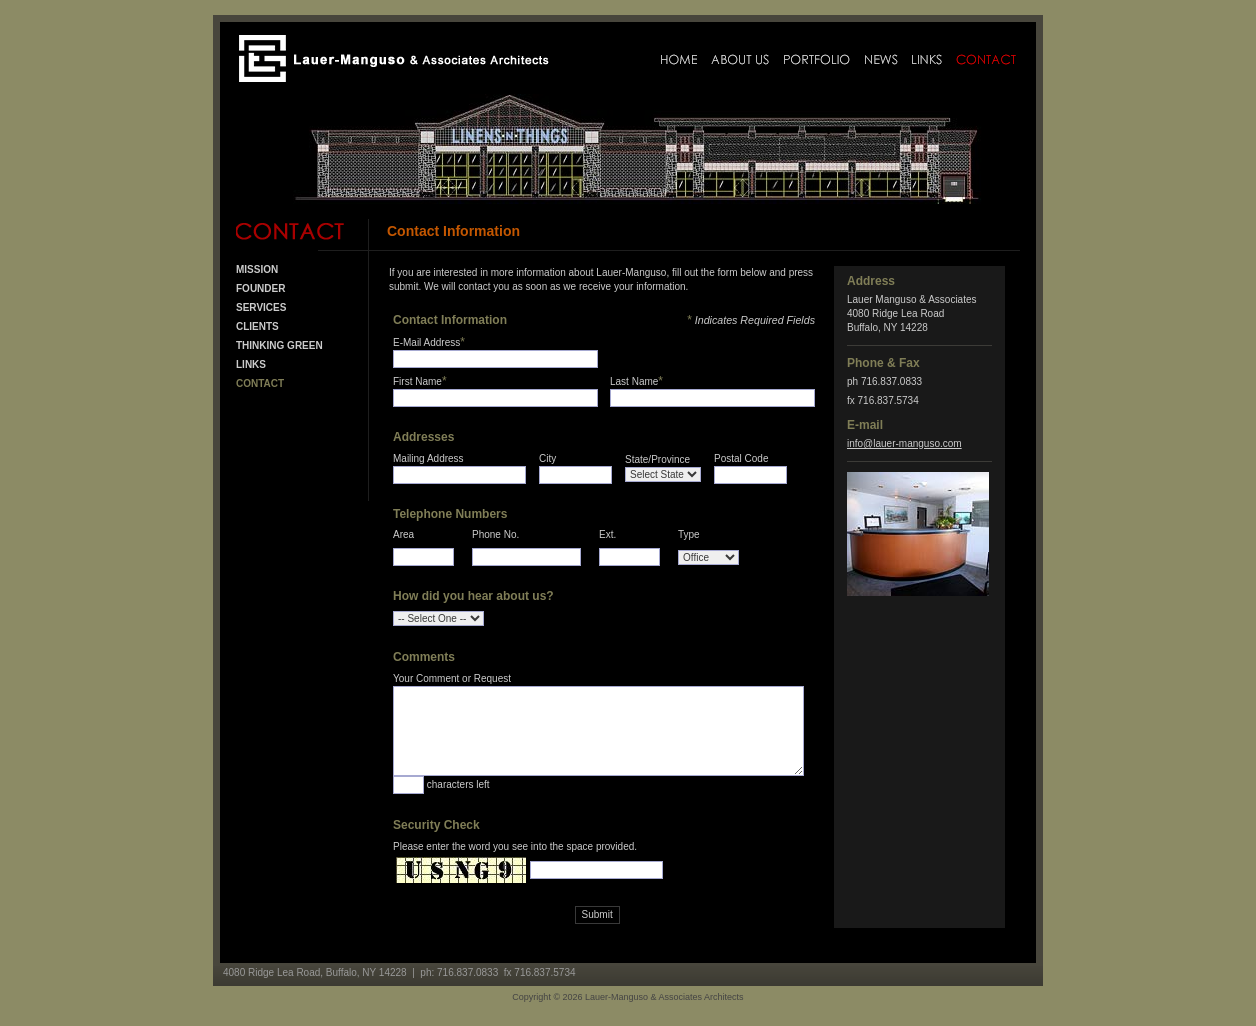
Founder (260, 288)
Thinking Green (279, 345)
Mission (257, 269)
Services (261, 307)
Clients (257, 326)
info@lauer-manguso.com (904, 443)
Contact (260, 383)
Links (251, 364)
